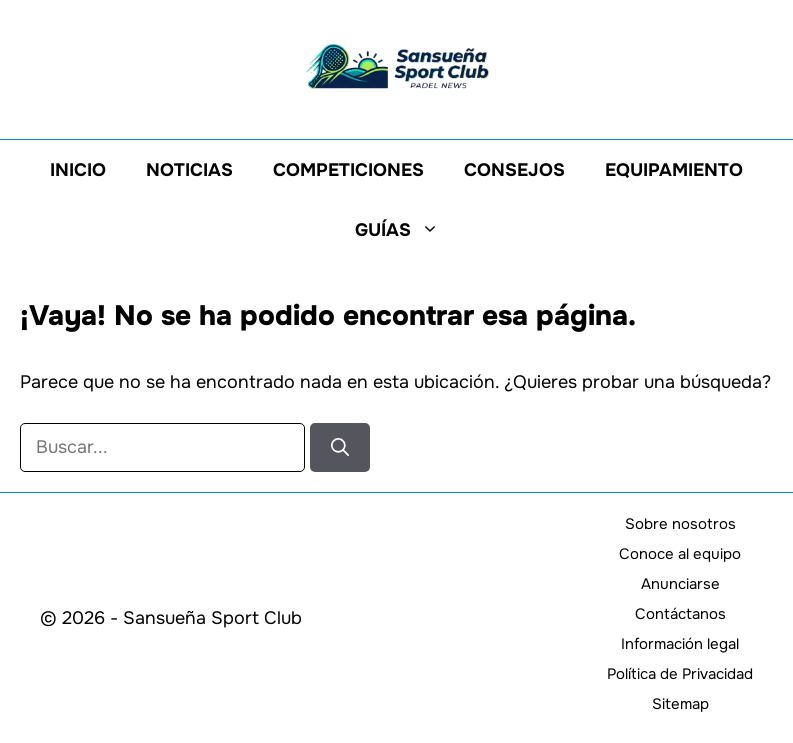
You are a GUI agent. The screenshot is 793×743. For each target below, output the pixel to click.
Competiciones (348, 170)
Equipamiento (674, 170)
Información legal (680, 644)
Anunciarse (680, 584)
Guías (407, 230)
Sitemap (680, 704)
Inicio (78, 170)
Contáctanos (680, 614)
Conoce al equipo (680, 554)
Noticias (189, 170)
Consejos (514, 170)
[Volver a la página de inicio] (397, 65)
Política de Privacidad (680, 674)
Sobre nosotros (680, 524)
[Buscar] (340, 447)
